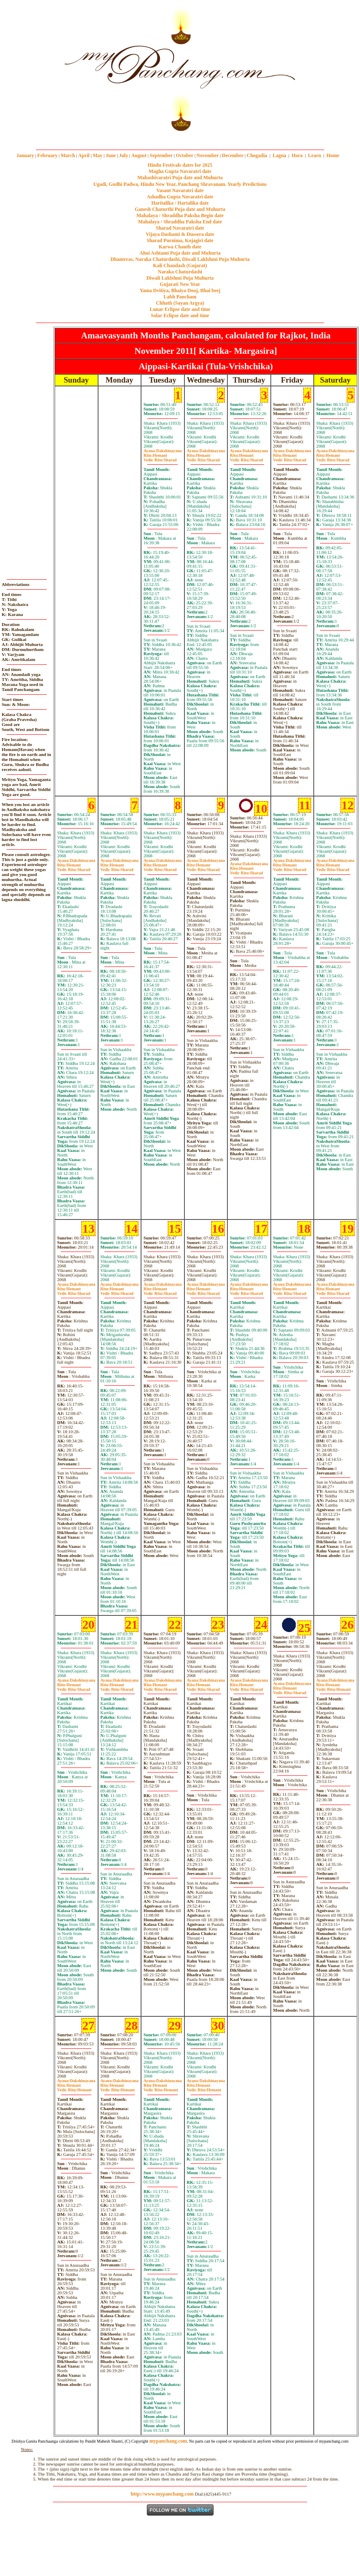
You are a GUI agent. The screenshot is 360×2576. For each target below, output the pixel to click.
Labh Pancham (180, 297)
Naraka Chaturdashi (180, 272)
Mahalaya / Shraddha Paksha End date (180, 222)
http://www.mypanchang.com (162, 2494)
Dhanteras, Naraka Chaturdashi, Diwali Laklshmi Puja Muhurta (180, 259)
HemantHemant (333, 1687)
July (123, 155)
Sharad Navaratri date (180, 228)
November (207, 155)
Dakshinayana (162, 450)
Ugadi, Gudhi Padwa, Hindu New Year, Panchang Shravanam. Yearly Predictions (180, 184)
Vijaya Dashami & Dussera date (180, 234)
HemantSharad (159, 457)
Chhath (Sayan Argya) (180, 303)
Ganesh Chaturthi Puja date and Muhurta (180, 209)
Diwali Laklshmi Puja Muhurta (180, 278)
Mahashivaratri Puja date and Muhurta (180, 177)
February (47, 155)
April (83, 155)
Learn (314, 155)
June (111, 155)
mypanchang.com (180, 137)
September (161, 155)
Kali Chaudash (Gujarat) (180, 265)
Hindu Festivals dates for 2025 (180, 165)
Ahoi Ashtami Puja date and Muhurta (179, 253)
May (97, 155)
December (233, 155)
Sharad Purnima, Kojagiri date (179, 240)
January (25, 155)
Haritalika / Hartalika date (180, 203)
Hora (297, 155)
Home (333, 155)
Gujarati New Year (180, 284)
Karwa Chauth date (180, 247)
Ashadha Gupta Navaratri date (180, 197)
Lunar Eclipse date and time (180, 309)
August (139, 155)
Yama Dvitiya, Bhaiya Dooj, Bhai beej (180, 290)
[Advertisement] (29, 67)
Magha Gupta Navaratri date (180, 171)
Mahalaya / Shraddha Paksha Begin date (180, 215)
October (185, 155)
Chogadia (257, 155)
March (67, 155)
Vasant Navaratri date (180, 190)
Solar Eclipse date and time (180, 315)
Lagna (279, 155)
